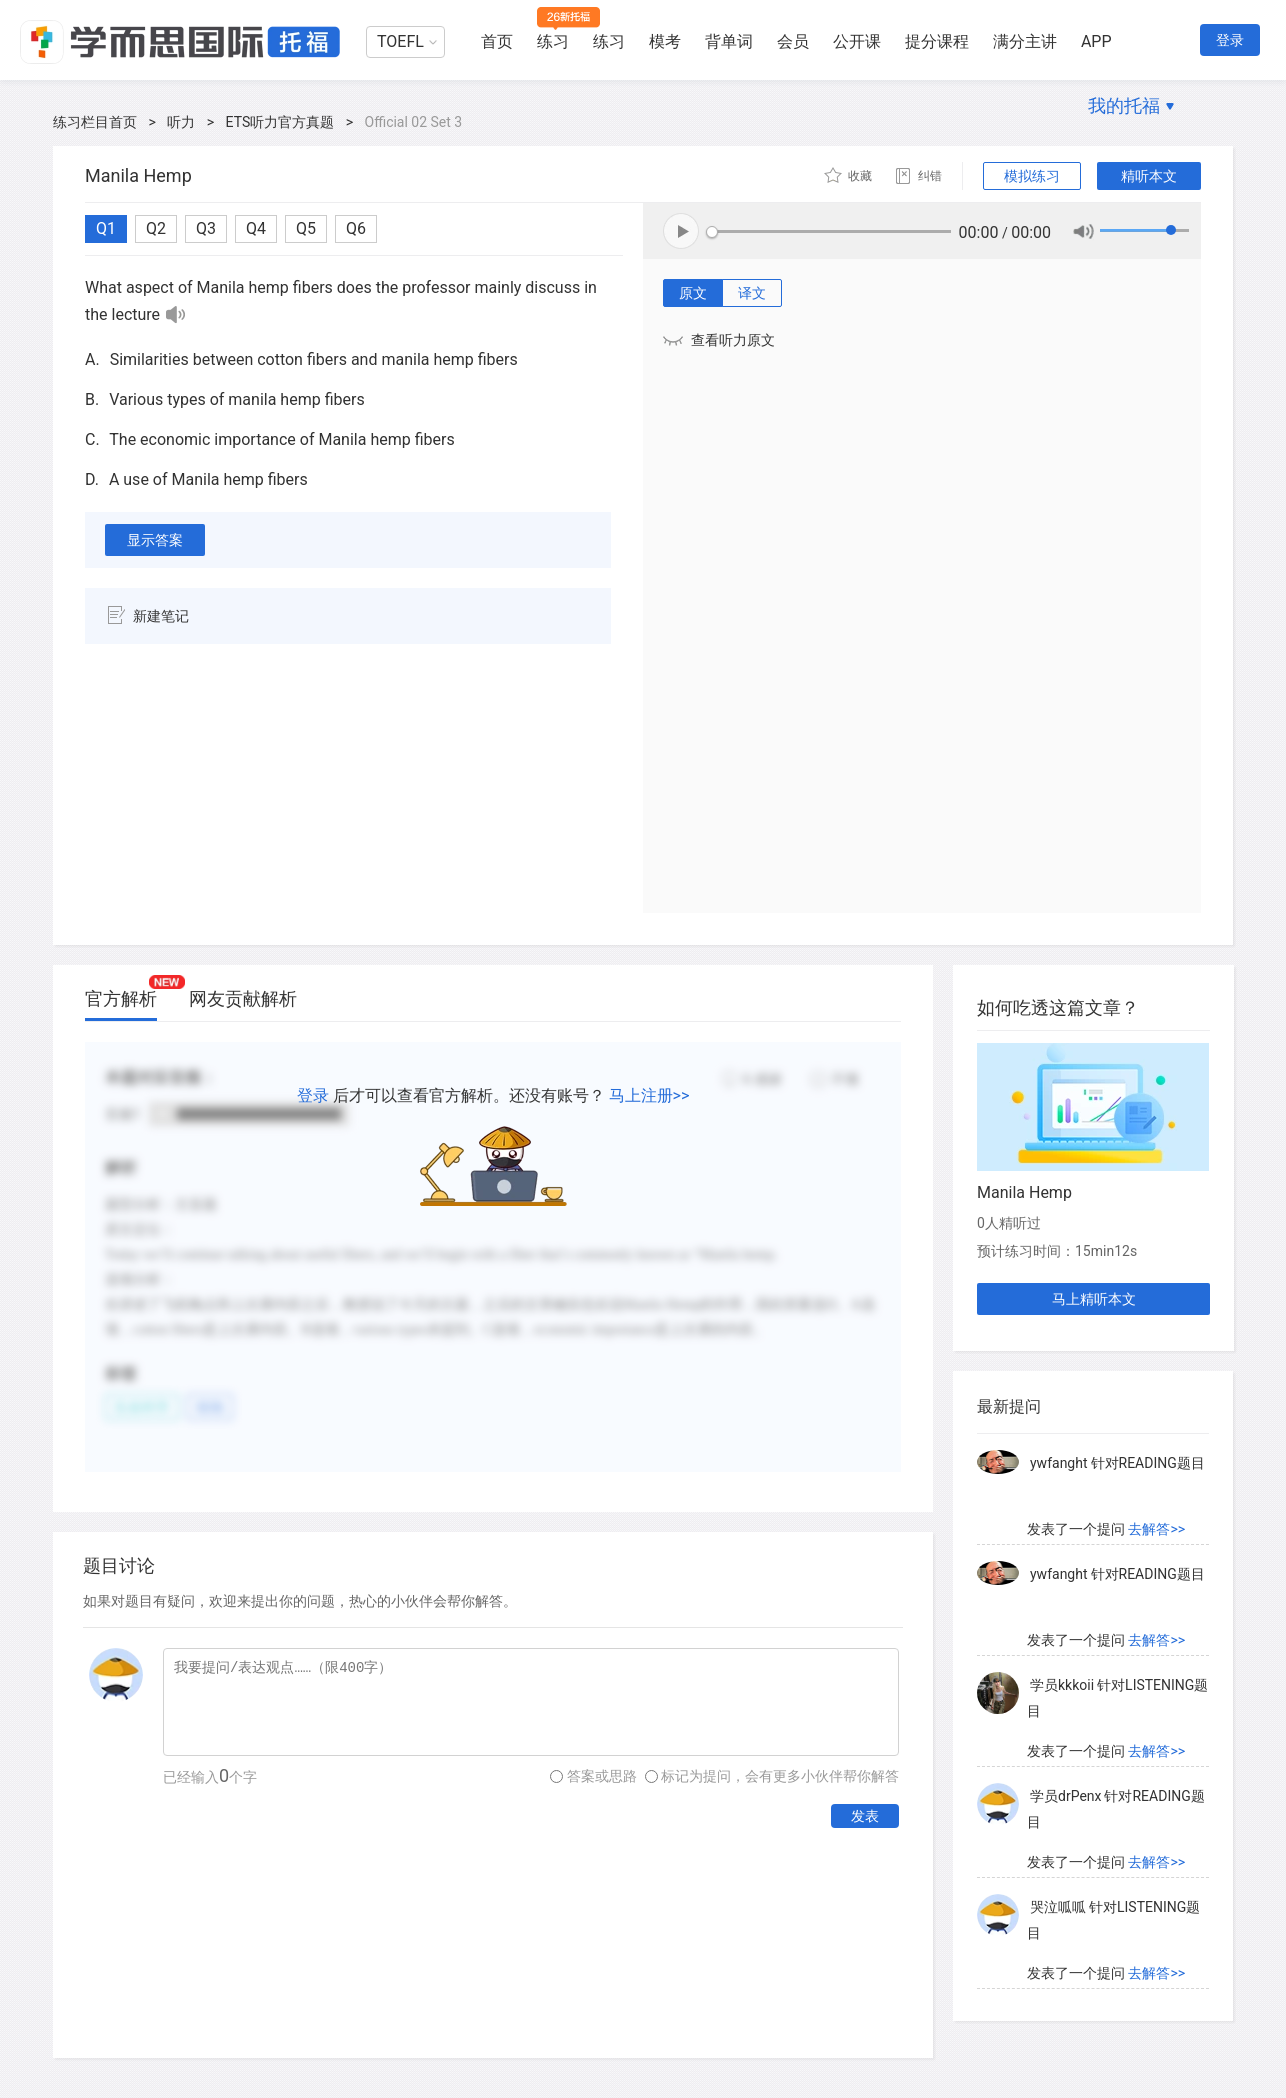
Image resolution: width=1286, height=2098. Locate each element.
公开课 (857, 41)
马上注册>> (649, 1095)
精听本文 (1149, 176)
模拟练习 (1032, 176)
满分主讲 (1025, 41)
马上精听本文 (1094, 1299)
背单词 (729, 41)
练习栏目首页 (95, 122)
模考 (665, 41)
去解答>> (1156, 1529)
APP (1096, 41)
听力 (181, 122)
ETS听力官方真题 (280, 122)
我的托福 (1124, 105)
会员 (793, 41)
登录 (1230, 40)
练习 (553, 41)
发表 (865, 1816)
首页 (497, 41)
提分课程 (937, 41)
